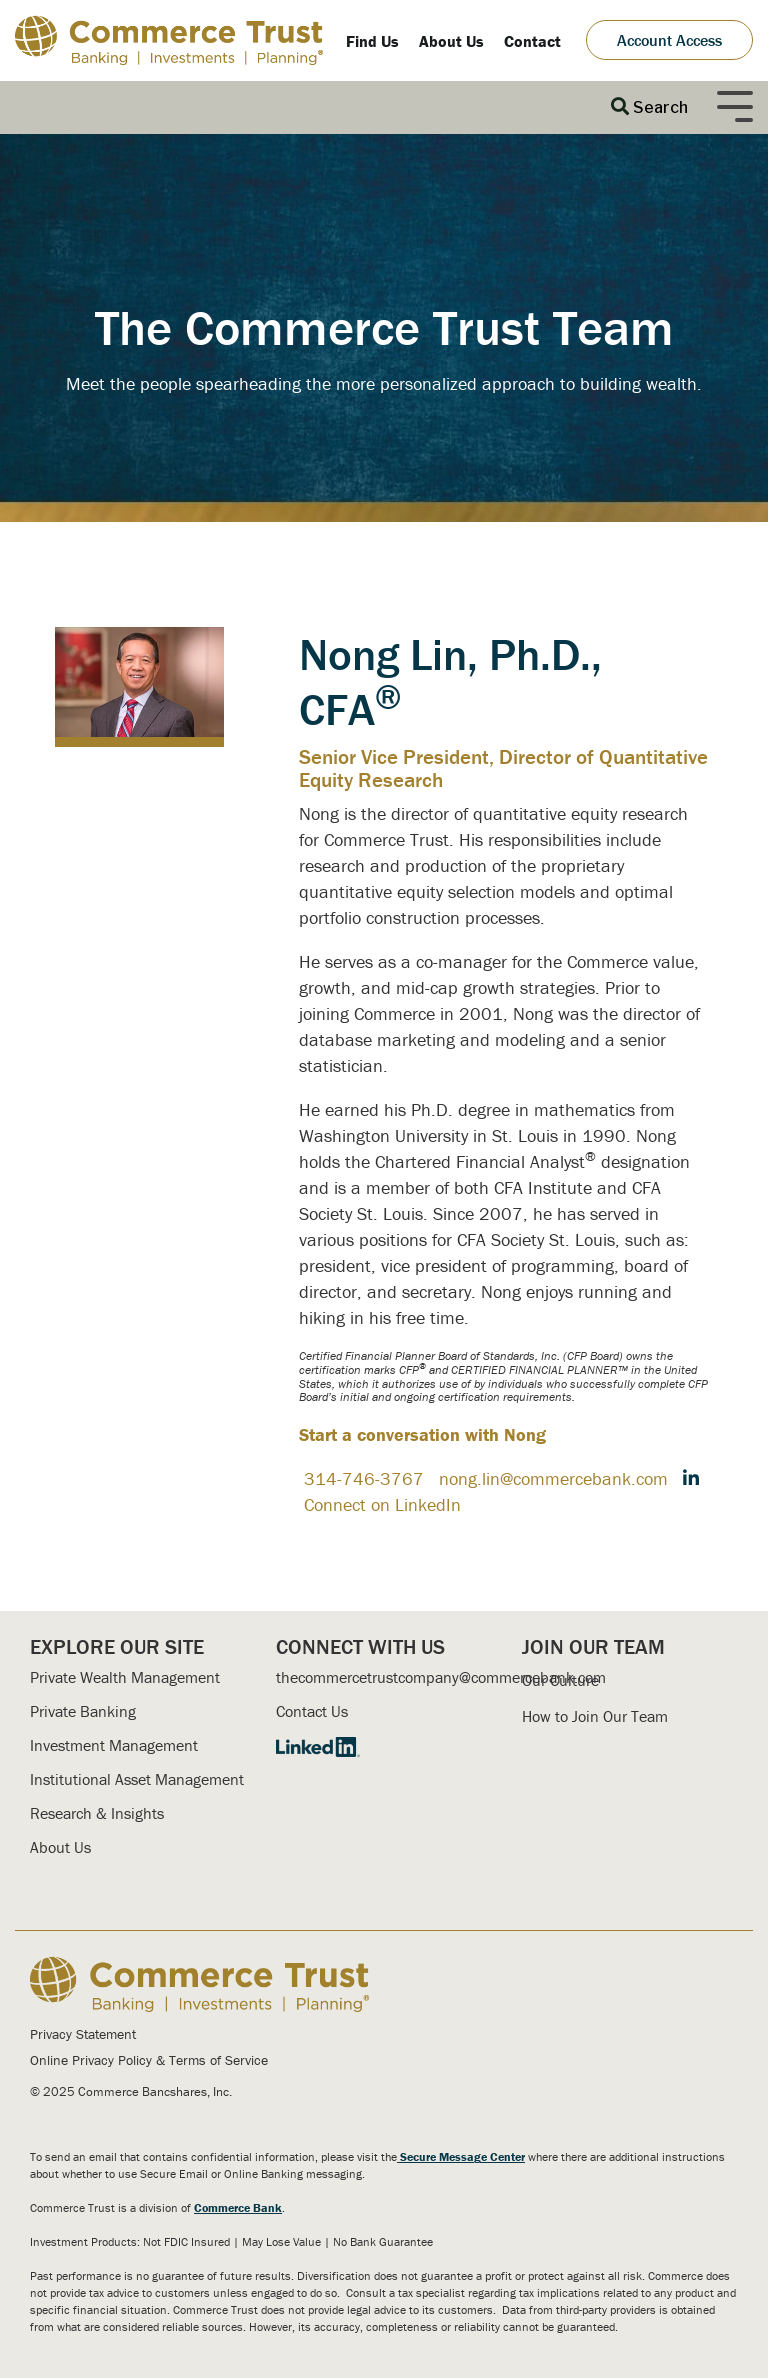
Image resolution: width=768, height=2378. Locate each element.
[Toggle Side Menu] (735, 104)
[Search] (649, 107)
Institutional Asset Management (137, 1779)
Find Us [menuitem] (372, 41)
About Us (60, 1847)
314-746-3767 (364, 1478)
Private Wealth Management (125, 1677)
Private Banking (83, 1711)
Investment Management (114, 1745)
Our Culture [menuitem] (560, 1680)
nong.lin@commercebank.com (553, 1478)
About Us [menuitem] (451, 41)
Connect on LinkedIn (382, 1504)
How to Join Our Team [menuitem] (595, 1716)
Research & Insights (97, 1813)
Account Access (669, 40)
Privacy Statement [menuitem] (83, 2034)
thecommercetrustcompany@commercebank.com (441, 1677)
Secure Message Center (462, 2156)
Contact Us (312, 1711)
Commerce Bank (238, 2207)
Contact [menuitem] (532, 41)
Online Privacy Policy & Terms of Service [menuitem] (149, 2060)
